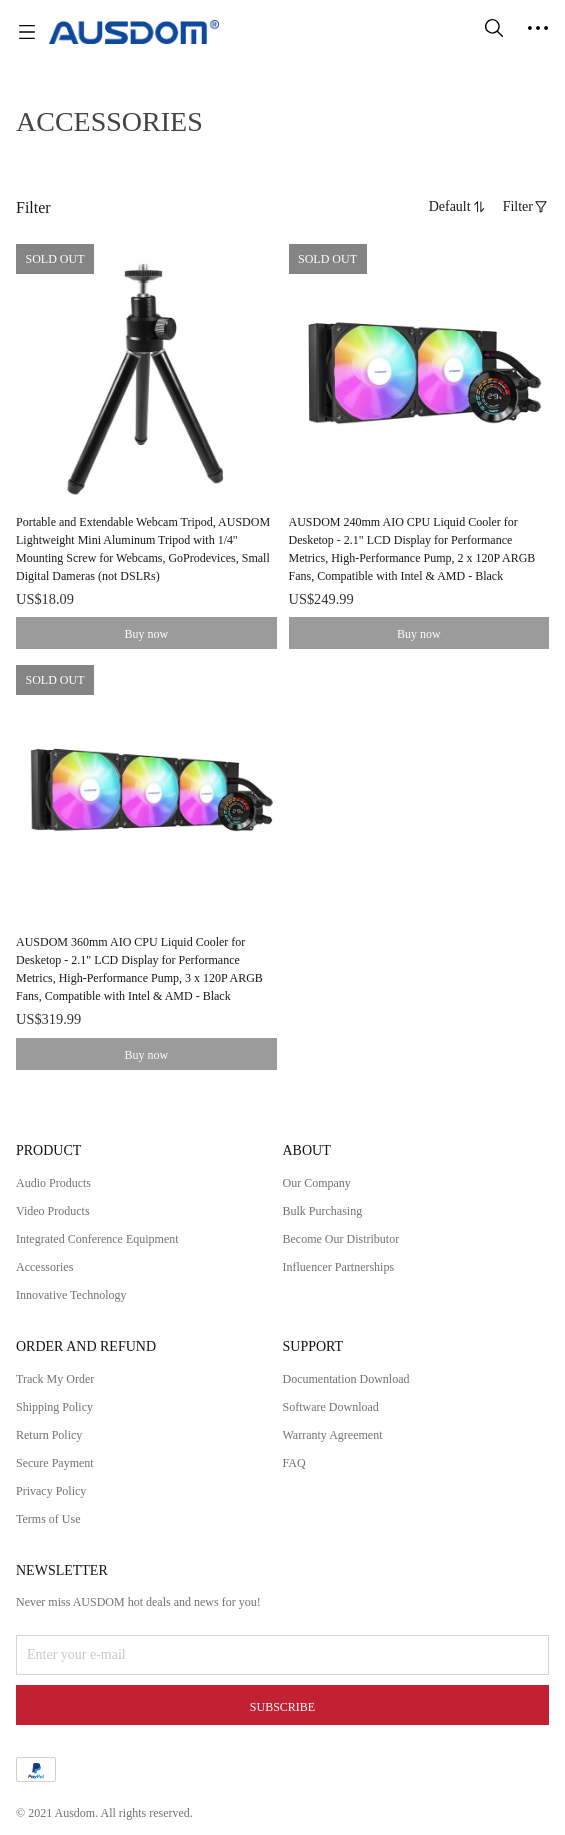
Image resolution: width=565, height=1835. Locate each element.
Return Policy (49, 1435)
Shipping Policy (54, 1407)
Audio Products (53, 1183)
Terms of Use (48, 1519)
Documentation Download (346, 1379)
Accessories (44, 1267)
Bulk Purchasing (323, 1211)
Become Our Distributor (341, 1239)
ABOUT (307, 1150)
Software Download (331, 1407)
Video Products (53, 1211)
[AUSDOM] (134, 32)
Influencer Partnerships (339, 1267)
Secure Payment (55, 1463)
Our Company (317, 1183)
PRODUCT (48, 1150)
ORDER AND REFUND (86, 1346)
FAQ (294, 1463)
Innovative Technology (71, 1295)
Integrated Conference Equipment (97, 1239)
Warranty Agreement (333, 1435)
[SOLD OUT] (146, 426)
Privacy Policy (51, 1491)
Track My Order (55, 1379)
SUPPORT (313, 1346)
